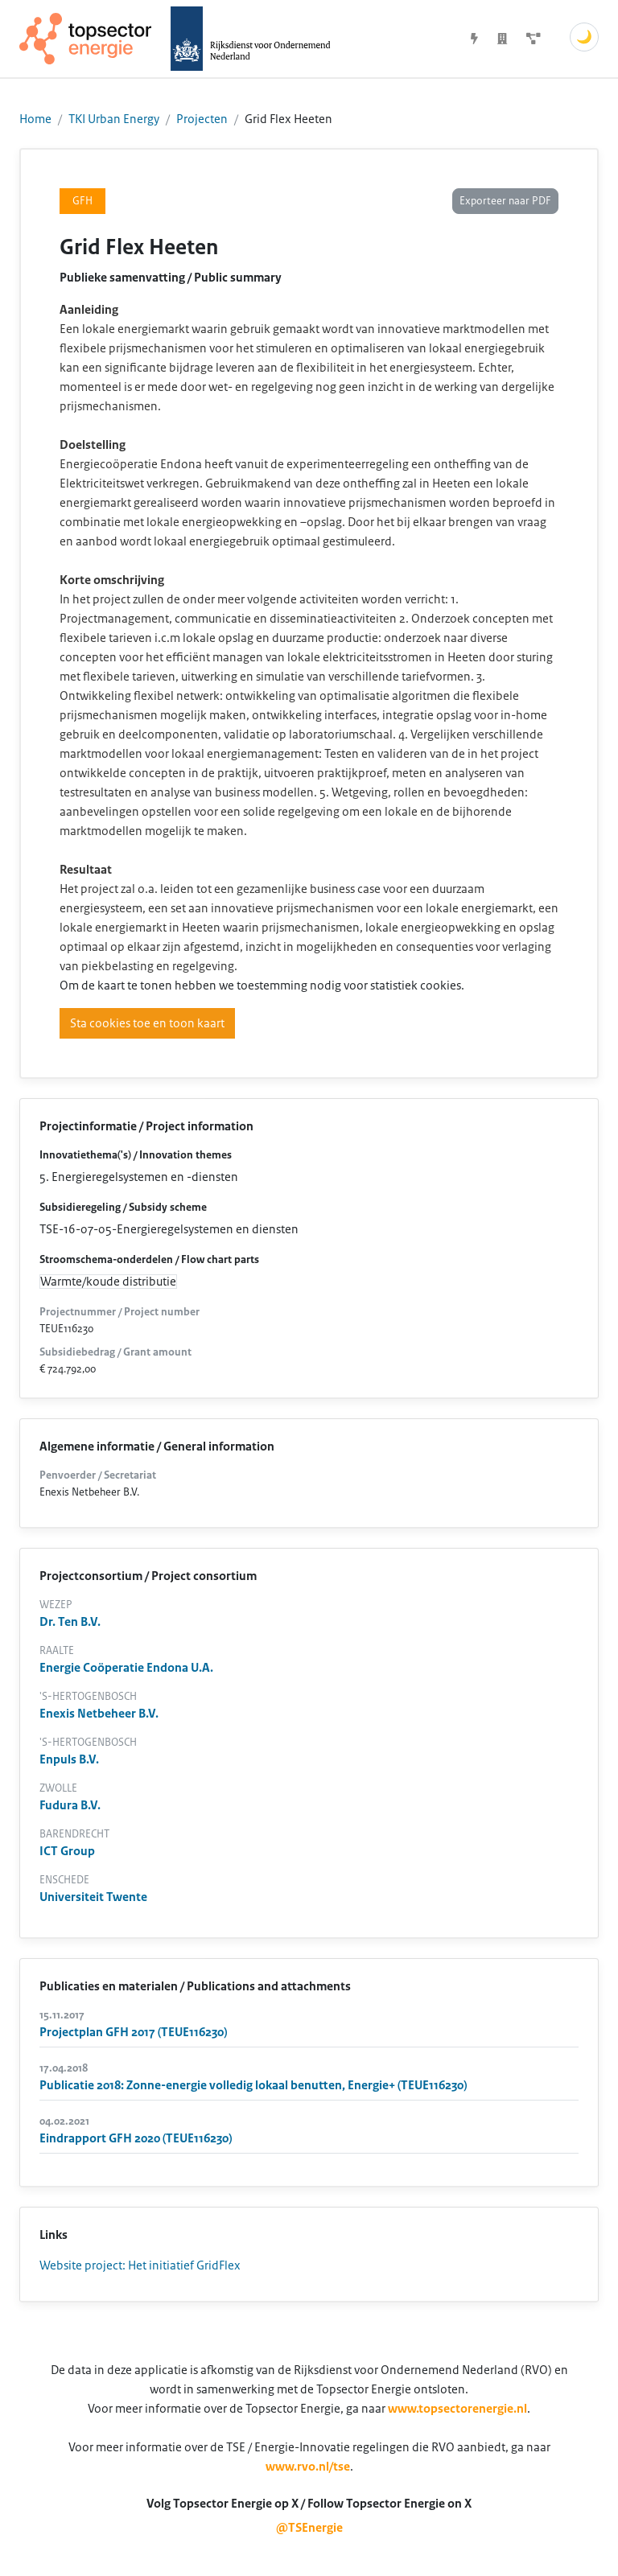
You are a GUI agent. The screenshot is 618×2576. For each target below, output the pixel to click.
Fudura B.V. (70, 1805)
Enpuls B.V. (69, 1759)
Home (35, 119)
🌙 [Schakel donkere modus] (584, 37)
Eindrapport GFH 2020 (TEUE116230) (135, 2138)
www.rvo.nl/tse (308, 2466)
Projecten (202, 119)
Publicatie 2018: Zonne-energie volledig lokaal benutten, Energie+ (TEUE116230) (253, 2085)
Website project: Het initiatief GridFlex (140, 2265)
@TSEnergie (309, 2527)
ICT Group (67, 1851)
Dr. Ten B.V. (70, 1621)
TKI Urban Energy (113, 119)
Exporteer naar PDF (505, 201)
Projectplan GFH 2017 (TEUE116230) (133, 2032)
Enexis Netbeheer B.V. (99, 1713)
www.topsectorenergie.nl (457, 2408)
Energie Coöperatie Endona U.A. (126, 1667)
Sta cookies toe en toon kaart (147, 1023)
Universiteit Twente (93, 1897)
